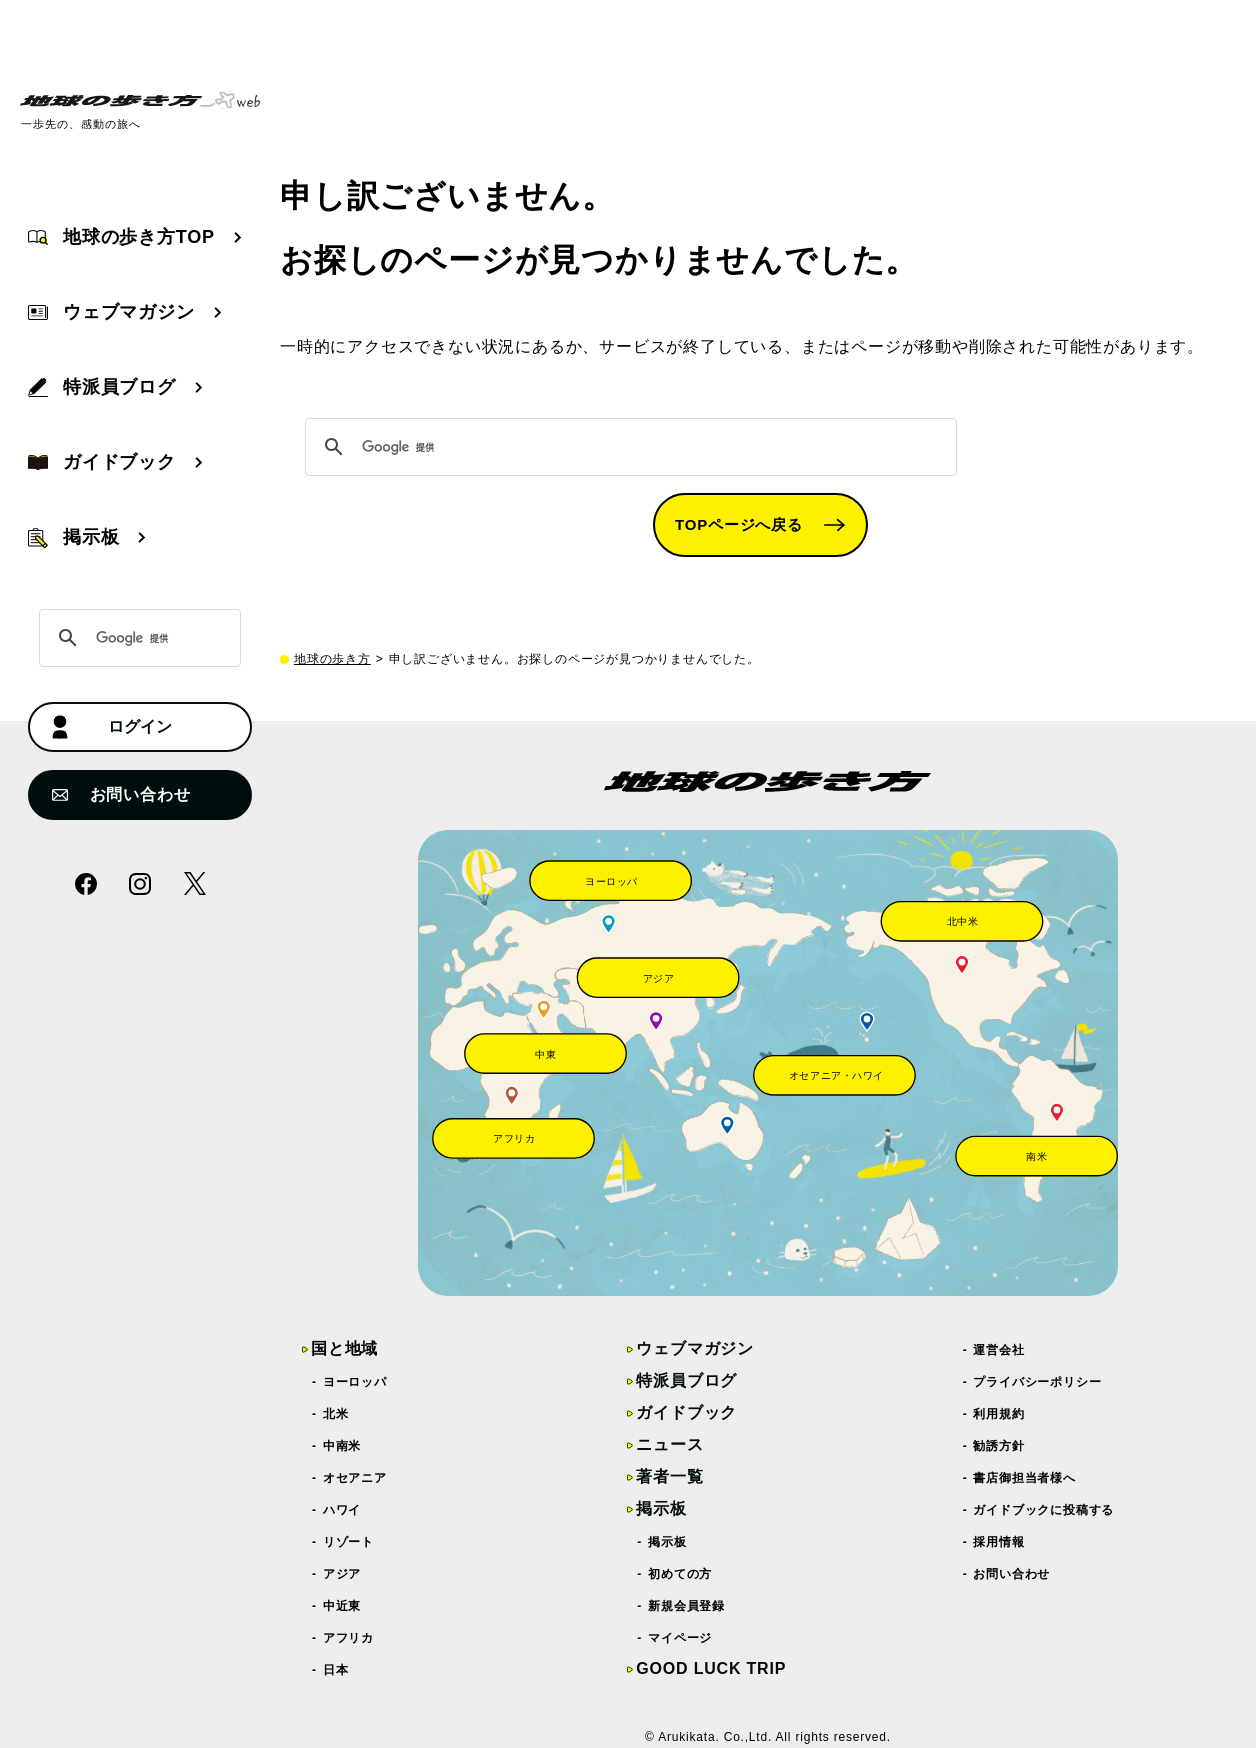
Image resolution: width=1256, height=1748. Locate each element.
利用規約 (1000, 1414)
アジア (342, 1574)
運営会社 (1000, 1350)
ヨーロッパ (355, 1382)
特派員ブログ (686, 1380)
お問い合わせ (121, 794)
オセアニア (355, 1478)
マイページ (680, 1638)
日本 (336, 1670)
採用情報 (1000, 1542)
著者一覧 (669, 1476)
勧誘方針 (1000, 1446)
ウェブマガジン (695, 1348)
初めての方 (680, 1574)
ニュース (669, 1444)
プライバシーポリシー (1038, 1382)
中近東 (342, 1606)
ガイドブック (686, 1412)
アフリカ (349, 1638)
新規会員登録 (687, 1606)
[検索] (628, 447)
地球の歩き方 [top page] (332, 659)
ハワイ (342, 1510)
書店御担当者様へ (1025, 1478)
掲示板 (661, 1508)
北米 (336, 1414)
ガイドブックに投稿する (1045, 1510)
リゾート (349, 1542)
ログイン (112, 728)
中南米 (342, 1446)
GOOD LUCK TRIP (711, 1668)
